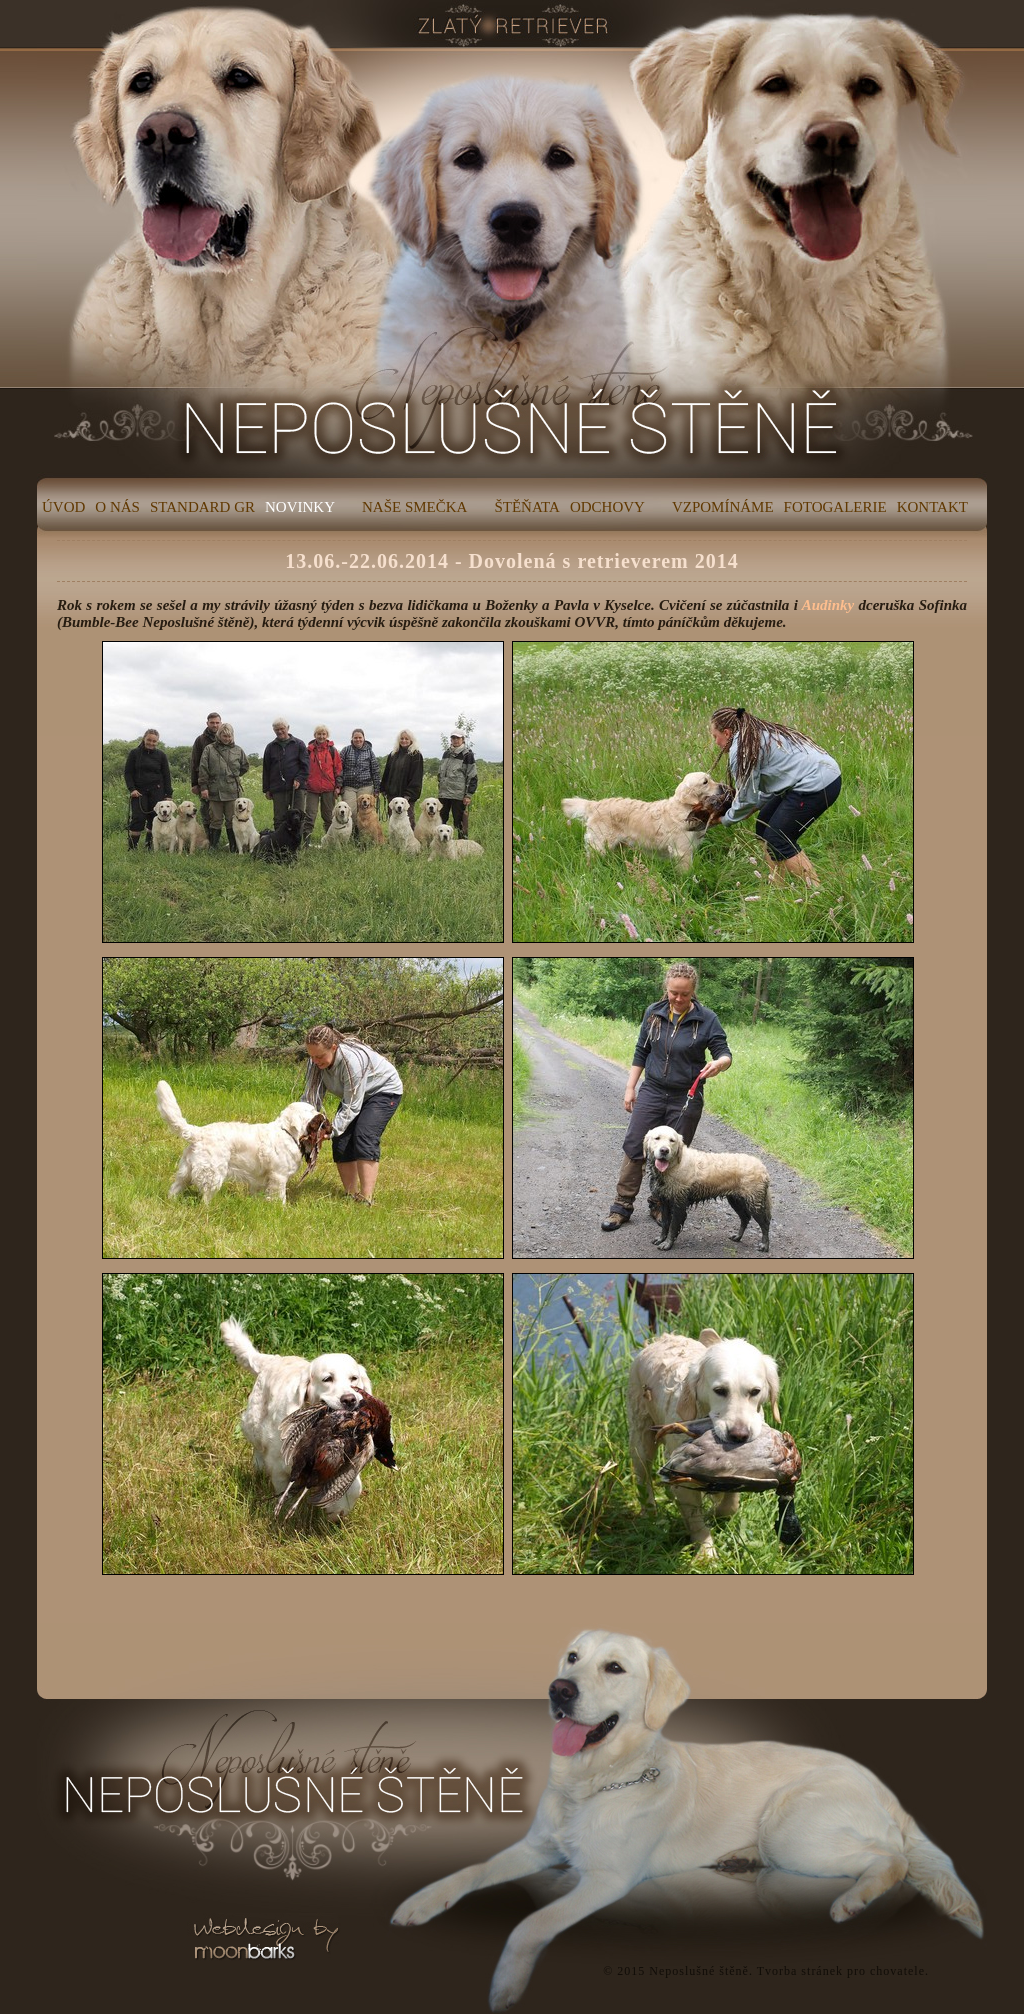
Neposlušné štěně (699, 1971)
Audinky (828, 605)
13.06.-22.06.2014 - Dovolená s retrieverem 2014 (511, 561)
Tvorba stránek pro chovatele (841, 1971)
